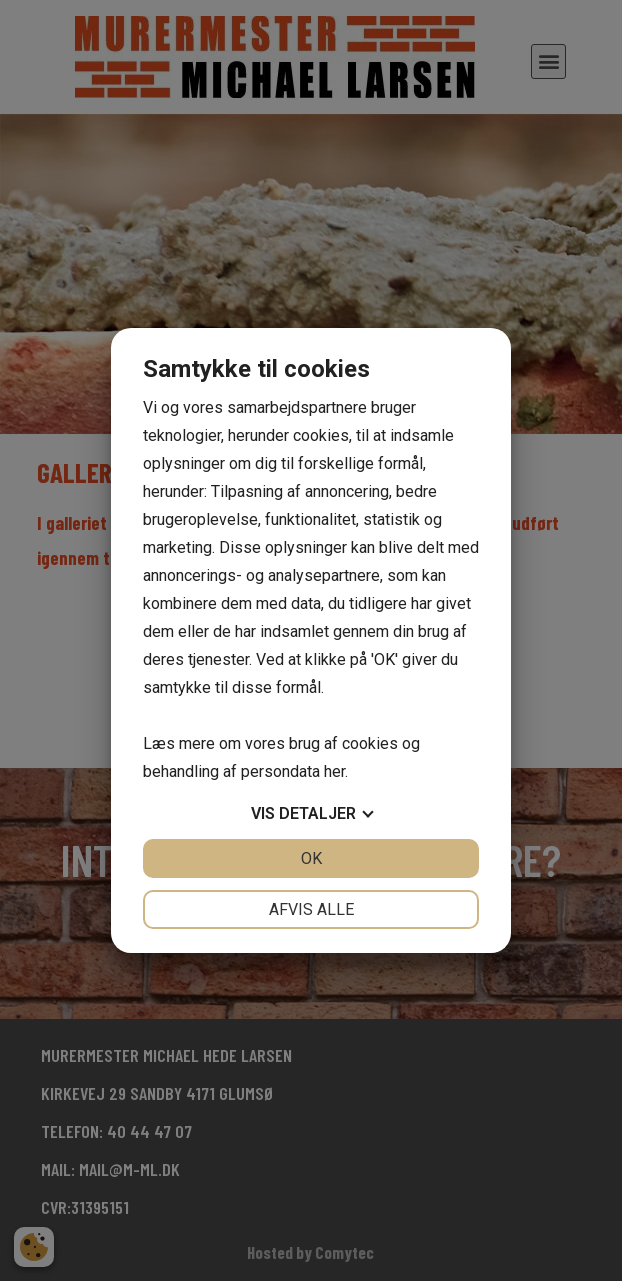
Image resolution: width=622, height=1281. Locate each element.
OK (311, 858)
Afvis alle (311, 909)
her (334, 771)
